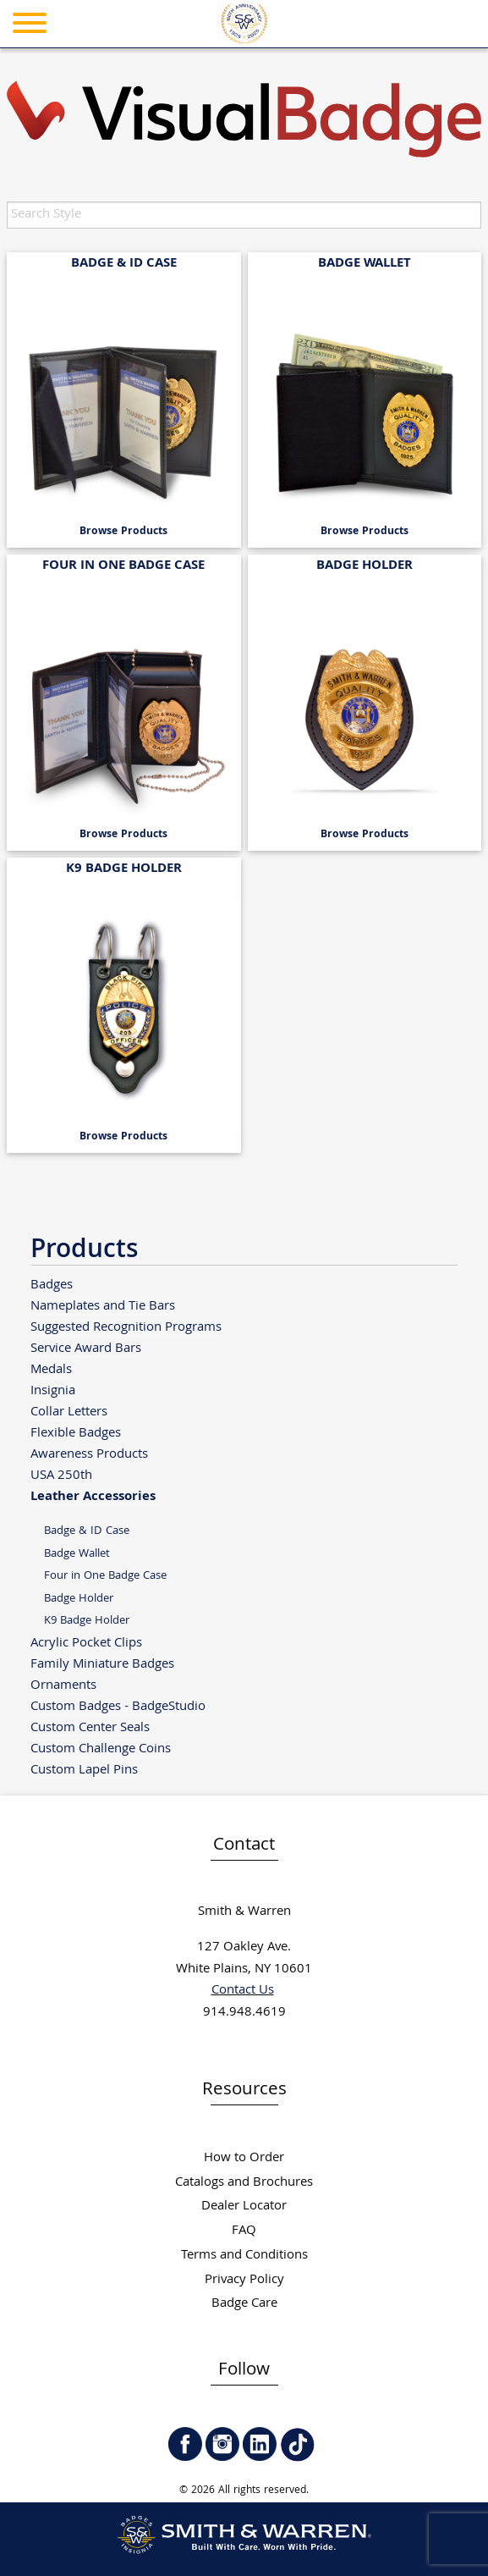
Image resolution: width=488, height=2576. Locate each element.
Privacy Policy (244, 2280)
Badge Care (244, 2304)
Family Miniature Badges (102, 1664)
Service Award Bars (85, 1348)
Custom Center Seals (90, 1727)
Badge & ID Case (86, 1531)
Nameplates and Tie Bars (102, 1306)
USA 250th (61, 1475)
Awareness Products (89, 1454)
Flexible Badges (75, 1433)
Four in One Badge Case (105, 1576)
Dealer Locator (244, 2206)
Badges (51, 1285)
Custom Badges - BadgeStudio (118, 1706)
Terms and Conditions (244, 2255)
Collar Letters (68, 1411)
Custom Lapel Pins (84, 1770)
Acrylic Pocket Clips (86, 1643)
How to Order (244, 2158)
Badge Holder (78, 1599)
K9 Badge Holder (86, 1621)
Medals (51, 1369)
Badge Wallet (77, 1554)
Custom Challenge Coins (100, 1748)
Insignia (52, 1390)
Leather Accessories (93, 1496)
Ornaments (63, 1685)
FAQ (244, 2231)
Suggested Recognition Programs (126, 1327)
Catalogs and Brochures (244, 2183)
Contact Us (242, 1990)
